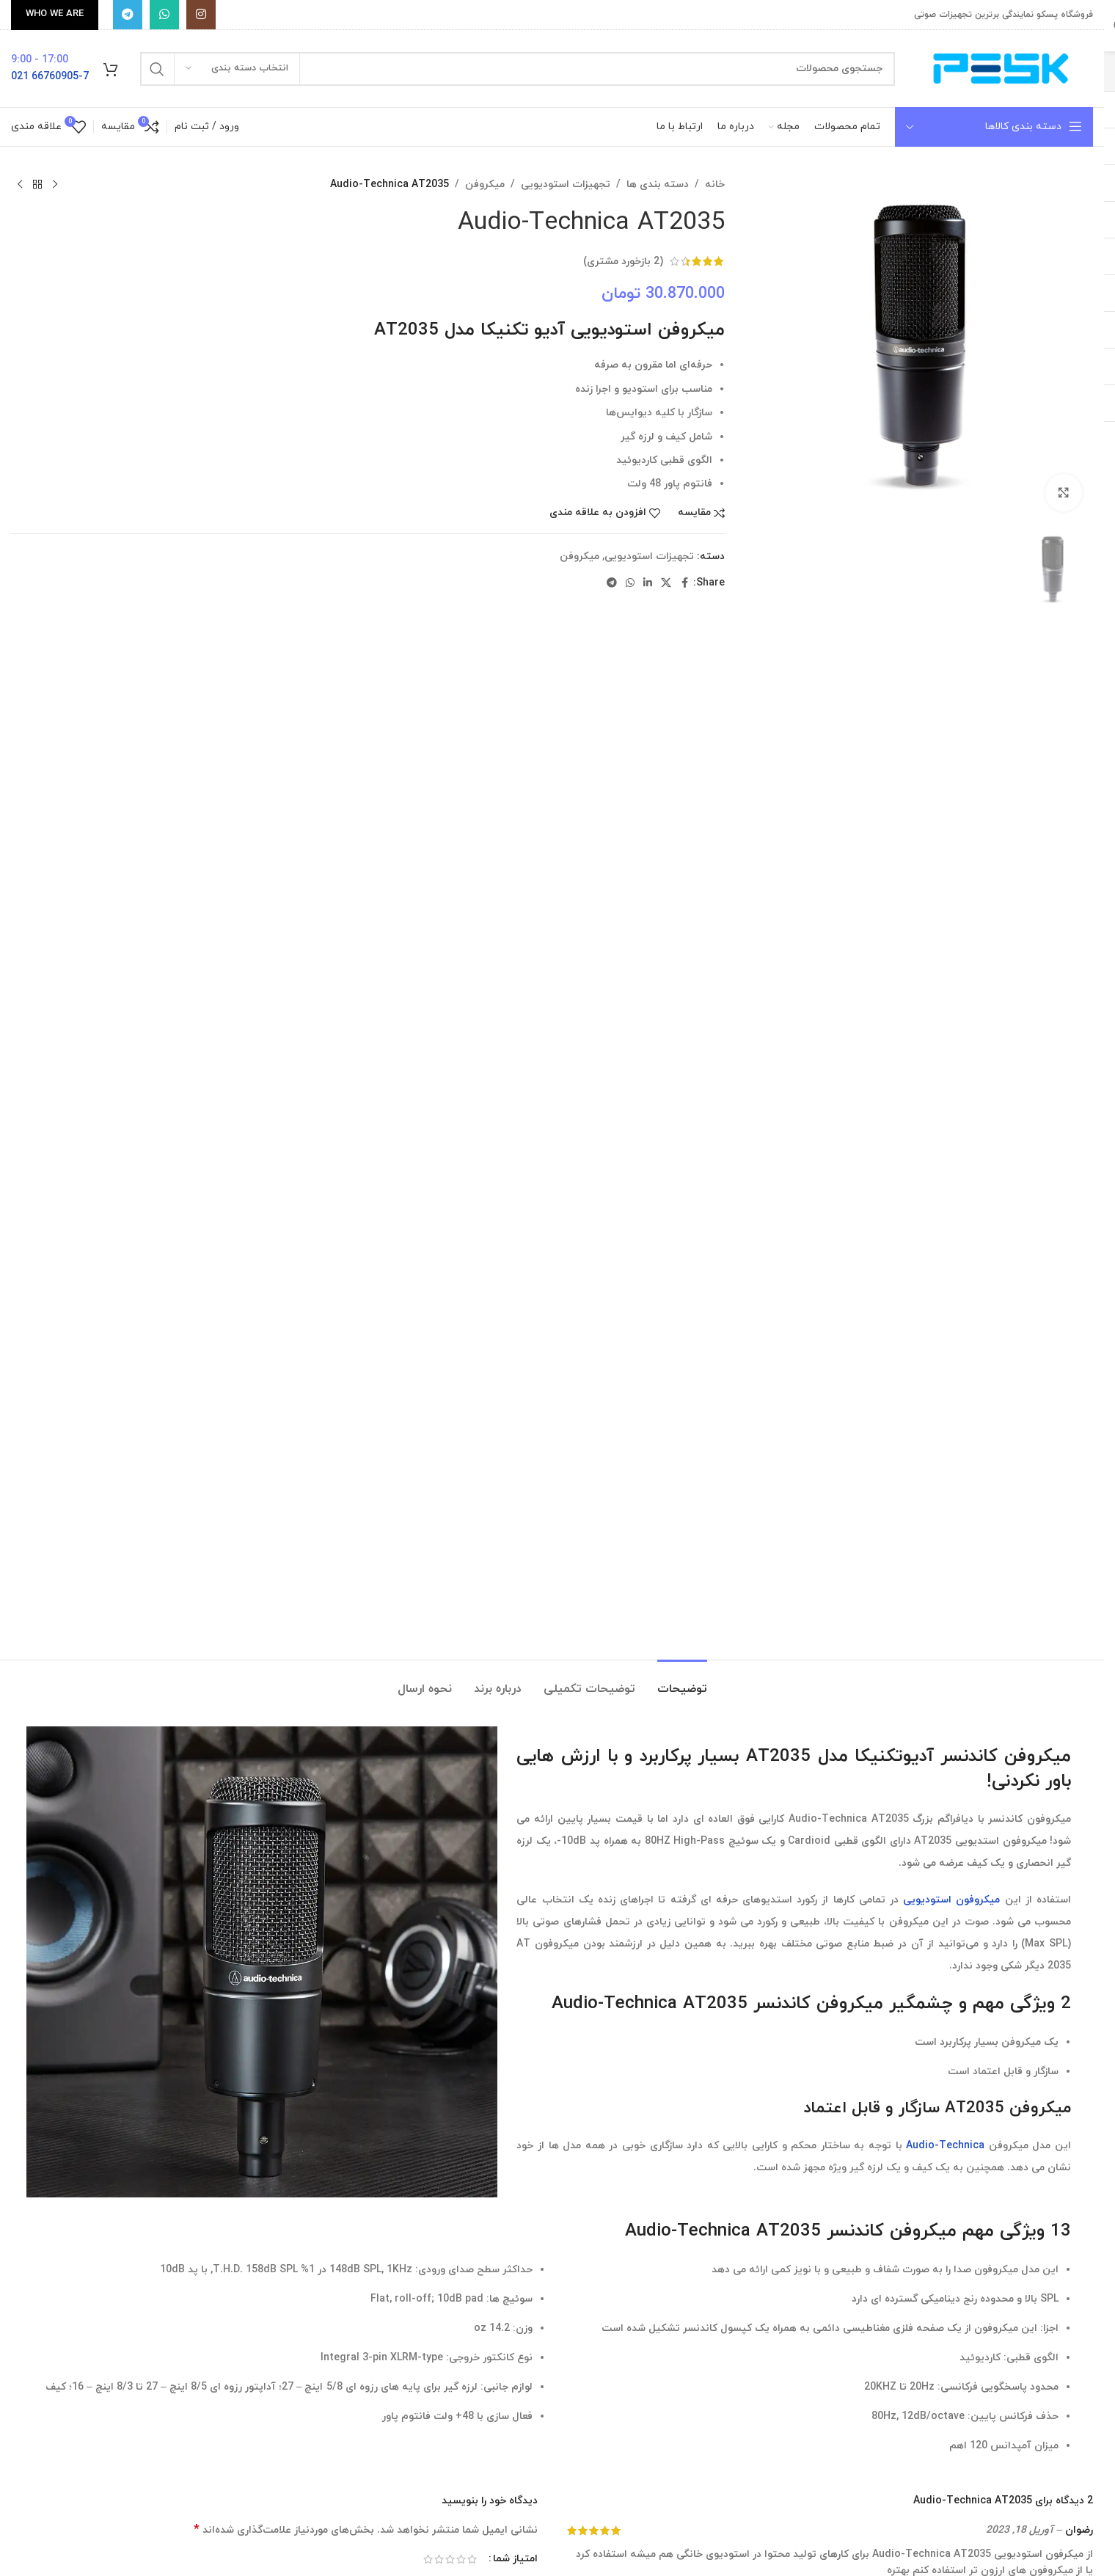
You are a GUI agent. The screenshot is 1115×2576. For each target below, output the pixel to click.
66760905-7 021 (50, 77)
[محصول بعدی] (20, 185)
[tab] (682, 1682)
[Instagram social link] (201, 14)
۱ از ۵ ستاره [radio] (472, 2559)
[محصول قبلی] (55, 185)
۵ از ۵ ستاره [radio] (428, 2559)
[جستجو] (517, 69)
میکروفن (485, 184)
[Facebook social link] (684, 583)
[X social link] (666, 583)
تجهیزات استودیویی (565, 184)
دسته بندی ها (657, 184)
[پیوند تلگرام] (127, 14)
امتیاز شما (515, 2559)
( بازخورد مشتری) (623, 261)
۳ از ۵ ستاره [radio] (450, 2559)
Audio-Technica (945, 2146)
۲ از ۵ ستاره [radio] (461, 2559)
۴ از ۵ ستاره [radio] (439, 2559)
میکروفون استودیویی (951, 1900)
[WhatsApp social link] (164, 14)
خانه (715, 184)
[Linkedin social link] (648, 583)
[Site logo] (1001, 68)
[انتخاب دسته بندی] (237, 69)
